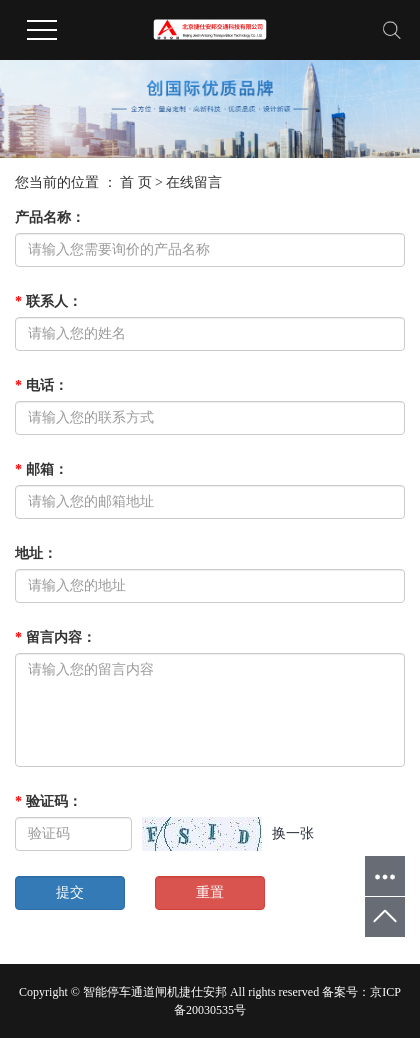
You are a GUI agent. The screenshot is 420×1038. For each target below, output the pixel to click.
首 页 (136, 182)
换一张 (293, 833)
